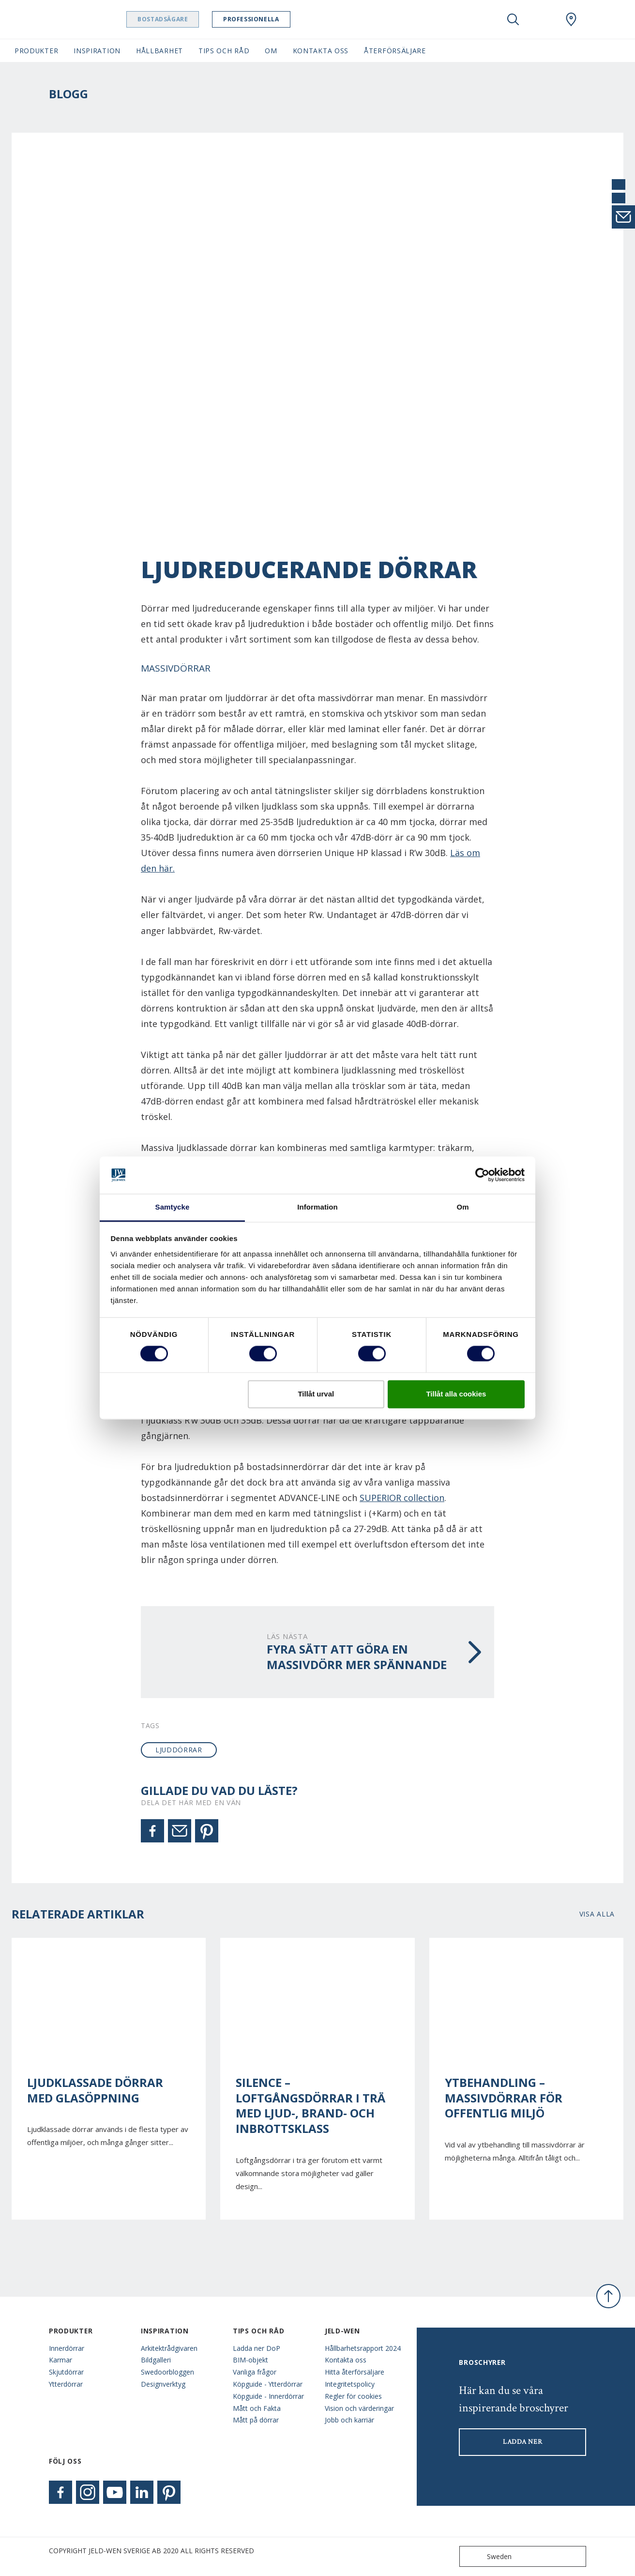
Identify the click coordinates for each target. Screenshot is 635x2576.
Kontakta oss (345, 2359)
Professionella (270, 19)
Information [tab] (317, 1207)
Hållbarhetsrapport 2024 (363, 2348)
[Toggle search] (513, 19)
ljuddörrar (178, 1749)
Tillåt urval (316, 1394)
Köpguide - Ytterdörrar (267, 2384)
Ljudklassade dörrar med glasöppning (95, 2090)
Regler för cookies (353, 2396)
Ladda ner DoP (256, 2348)
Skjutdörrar (66, 2372)
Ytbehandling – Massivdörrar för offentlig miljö (503, 2098)
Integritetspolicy (350, 2384)
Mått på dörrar (256, 2419)
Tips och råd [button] (223, 50)
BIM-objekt (250, 2359)
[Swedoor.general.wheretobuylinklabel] (571, 19)
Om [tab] (462, 1207)
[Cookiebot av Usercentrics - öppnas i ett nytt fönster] (482, 1175)
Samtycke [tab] (172, 1207)
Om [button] (271, 50)
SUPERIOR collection (402, 1497)
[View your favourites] (542, 19)
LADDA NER (522, 2442)
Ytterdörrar (66, 2384)
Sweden (488, 2556)
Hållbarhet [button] (159, 50)
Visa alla (597, 1913)
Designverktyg (163, 2384)
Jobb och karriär (349, 2419)
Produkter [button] (36, 50)
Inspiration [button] (97, 50)
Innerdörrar (66, 2348)
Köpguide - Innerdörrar (268, 2396)
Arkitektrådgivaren (169, 2348)
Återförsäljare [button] (395, 50)
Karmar (60, 2359)
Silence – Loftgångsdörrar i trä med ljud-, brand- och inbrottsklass (310, 2106)
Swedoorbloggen (167, 2372)
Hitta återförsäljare (354, 2372)
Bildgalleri (156, 2359)
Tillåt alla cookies (456, 1394)
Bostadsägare (181, 19)
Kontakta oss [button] (320, 50)
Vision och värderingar (359, 2408)
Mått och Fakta (257, 2408)
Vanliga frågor (254, 2372)
